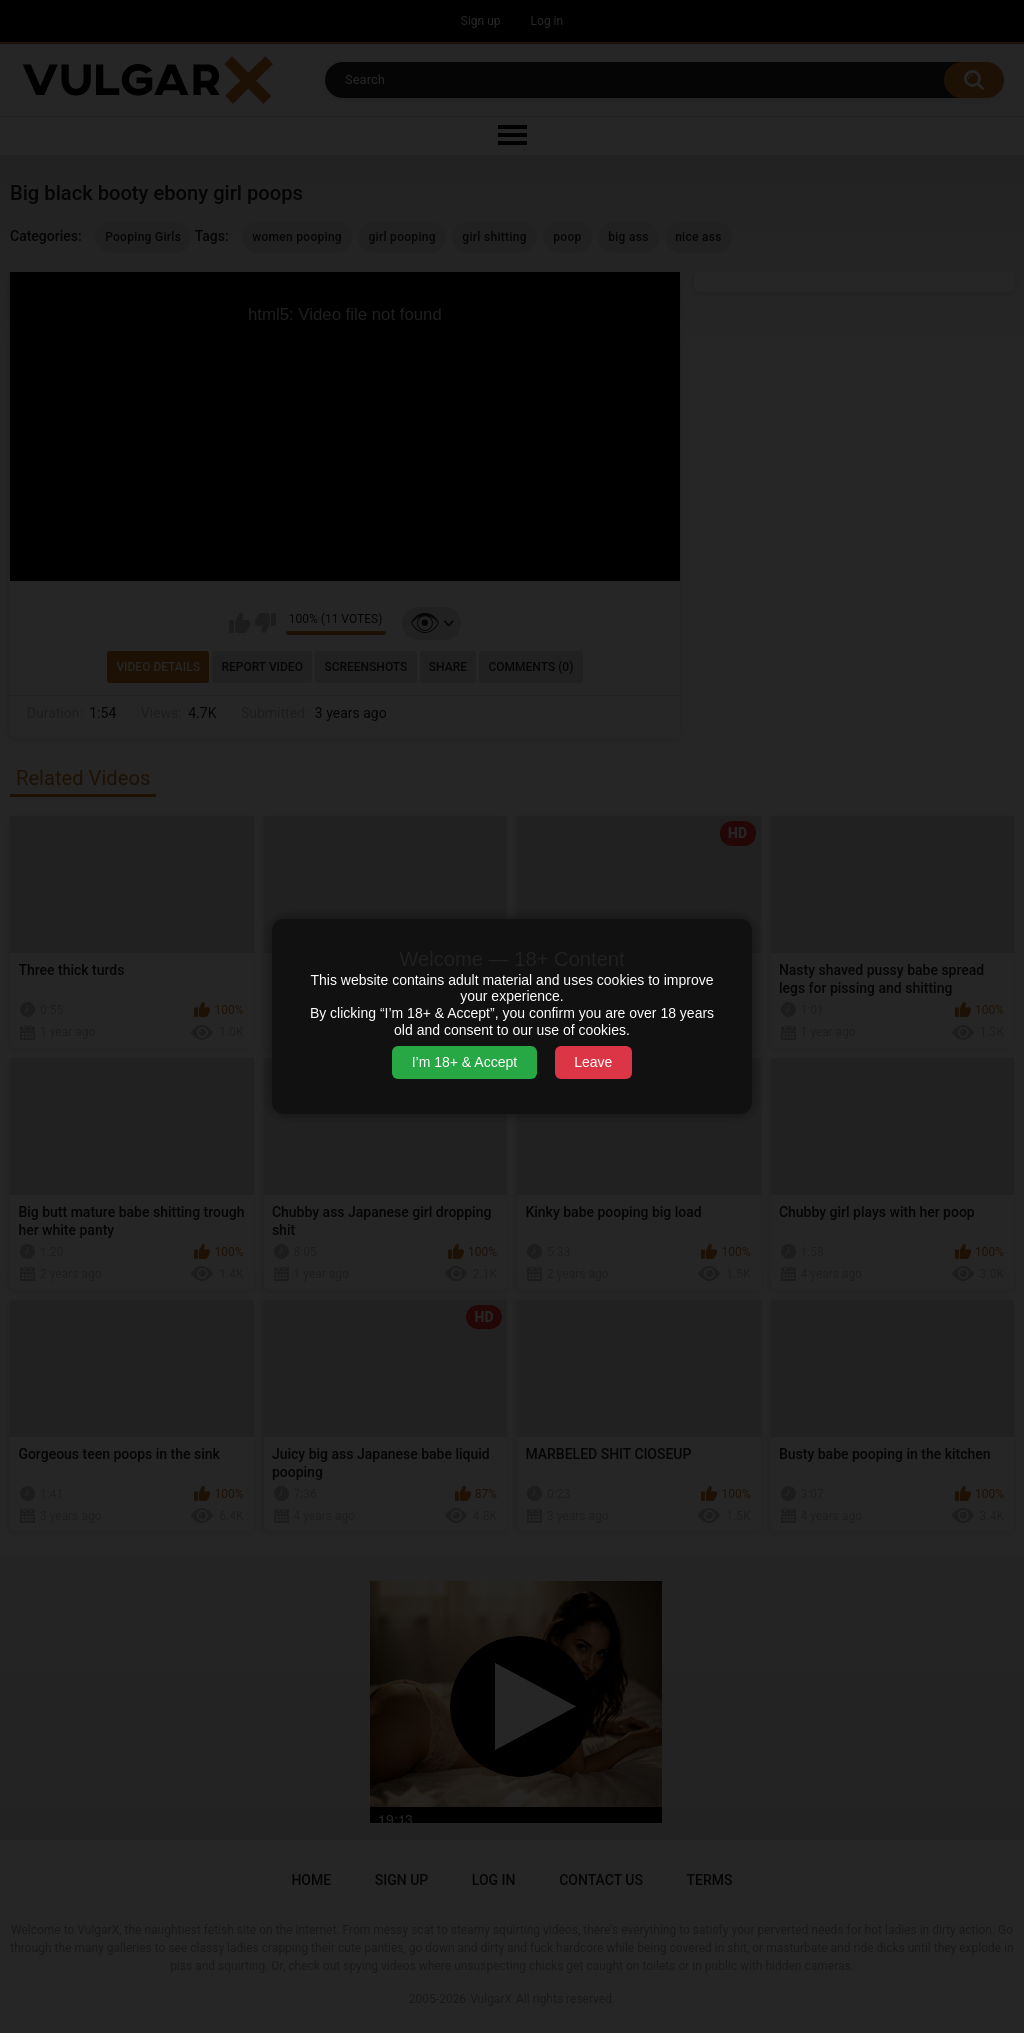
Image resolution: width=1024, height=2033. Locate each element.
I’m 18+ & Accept (464, 1062)
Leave (593, 1062)
